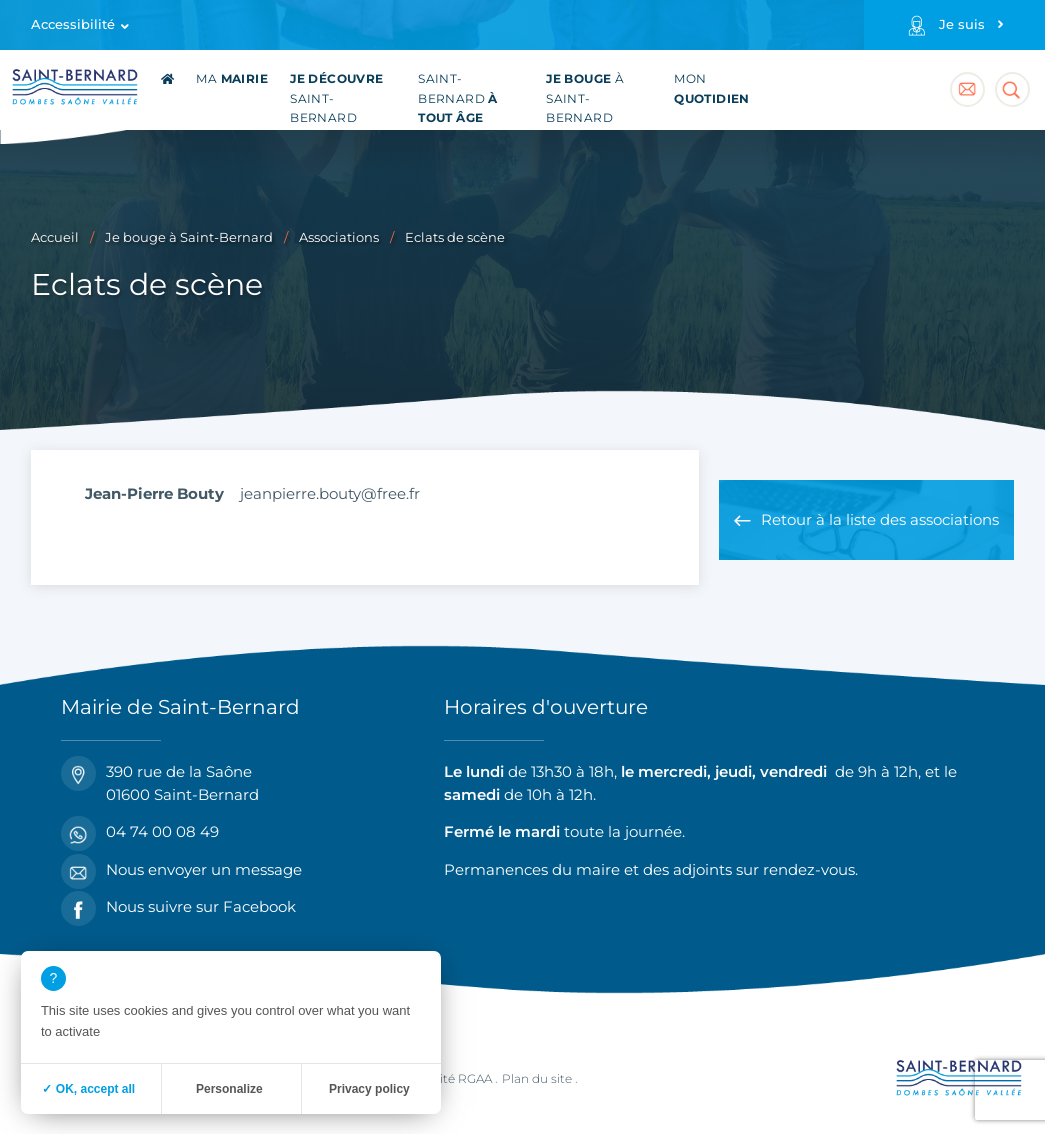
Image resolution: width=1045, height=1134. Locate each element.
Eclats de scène (455, 237)
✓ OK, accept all (88, 1089)
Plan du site (537, 1078)
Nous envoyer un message (181, 870)
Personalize (229, 1089)
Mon (712, 89)
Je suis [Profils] (962, 24)
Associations (339, 237)
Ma (232, 79)
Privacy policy (369, 1089)
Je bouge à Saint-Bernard (189, 237)
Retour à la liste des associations (880, 519)
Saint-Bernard (337, 98)
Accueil (55, 237)
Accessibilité (73, 24)
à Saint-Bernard (585, 98)
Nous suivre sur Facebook (178, 907)
